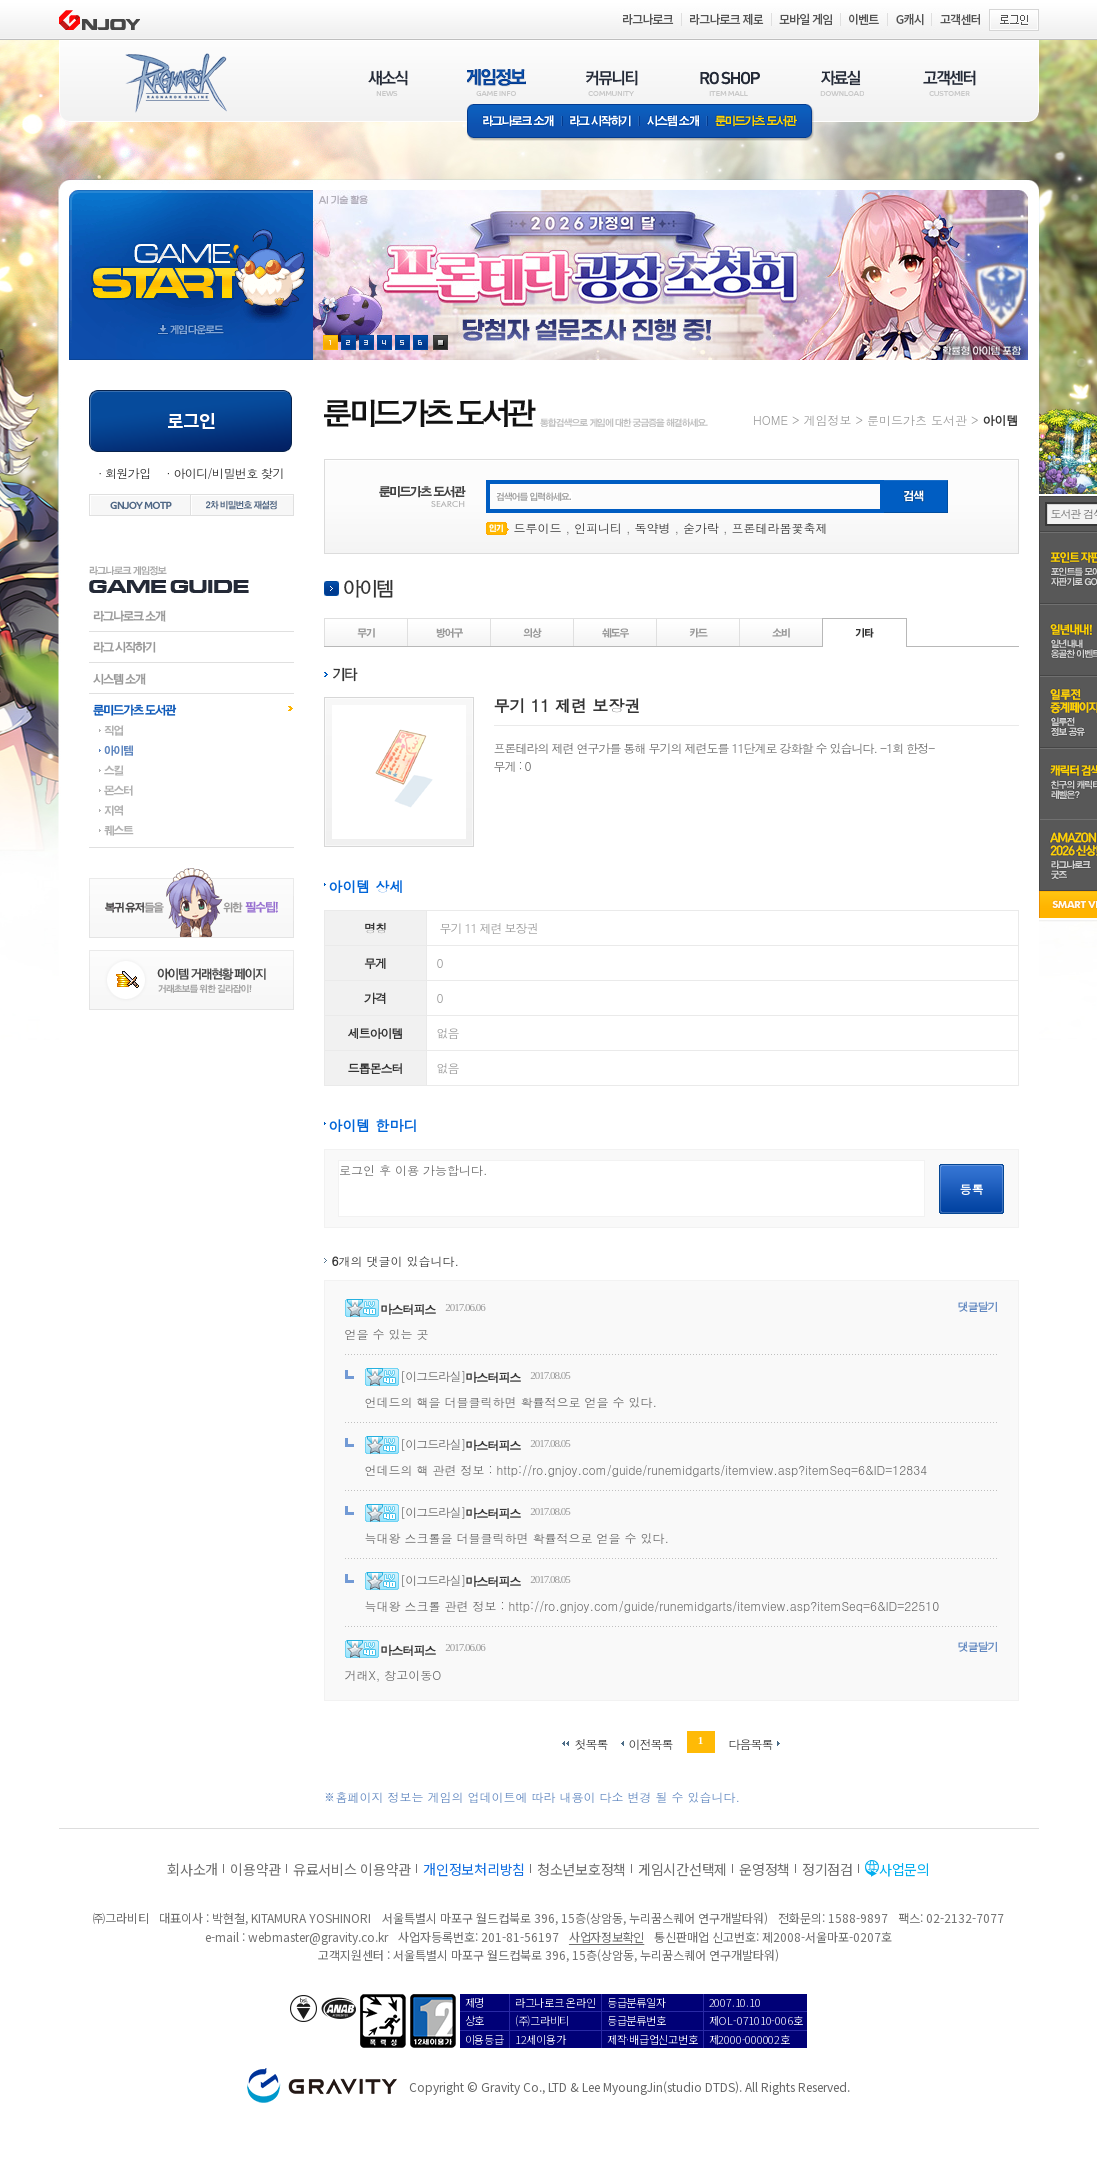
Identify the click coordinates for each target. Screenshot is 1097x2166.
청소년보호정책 (581, 1869)
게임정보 (827, 419)
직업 (191, 730)
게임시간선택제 (682, 1869)
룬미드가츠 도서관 (760, 122)
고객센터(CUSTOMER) (949, 82)
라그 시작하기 (600, 122)
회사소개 (192, 1869)
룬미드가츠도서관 (191, 709)
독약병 (653, 527)
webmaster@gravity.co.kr (318, 1936)
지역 (191, 810)
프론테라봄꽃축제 (780, 527)
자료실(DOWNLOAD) (841, 82)
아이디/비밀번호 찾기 (228, 472)
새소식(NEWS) (388, 82)
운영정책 (764, 1869)
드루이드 (538, 527)
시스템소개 (673, 122)
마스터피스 (407, 1308)
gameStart (191, 256)
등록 (972, 1188)
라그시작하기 (191, 647)
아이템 (191, 750)
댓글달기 (978, 1306)
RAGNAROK (175, 83)
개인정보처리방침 (474, 1869)
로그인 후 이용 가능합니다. (631, 1188)
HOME (770, 419)
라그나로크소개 (514, 122)
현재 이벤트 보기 (440, 342)
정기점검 (827, 1869)
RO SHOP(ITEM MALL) (730, 82)
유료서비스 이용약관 (352, 1869)
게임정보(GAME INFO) (496, 82)
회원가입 (128, 472)
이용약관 (255, 1869)
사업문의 (904, 1869)
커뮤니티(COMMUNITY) (612, 82)
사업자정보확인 (606, 1936)
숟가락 (701, 527)
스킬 (191, 770)
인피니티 (598, 527)
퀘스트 (191, 830)
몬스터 (191, 790)
